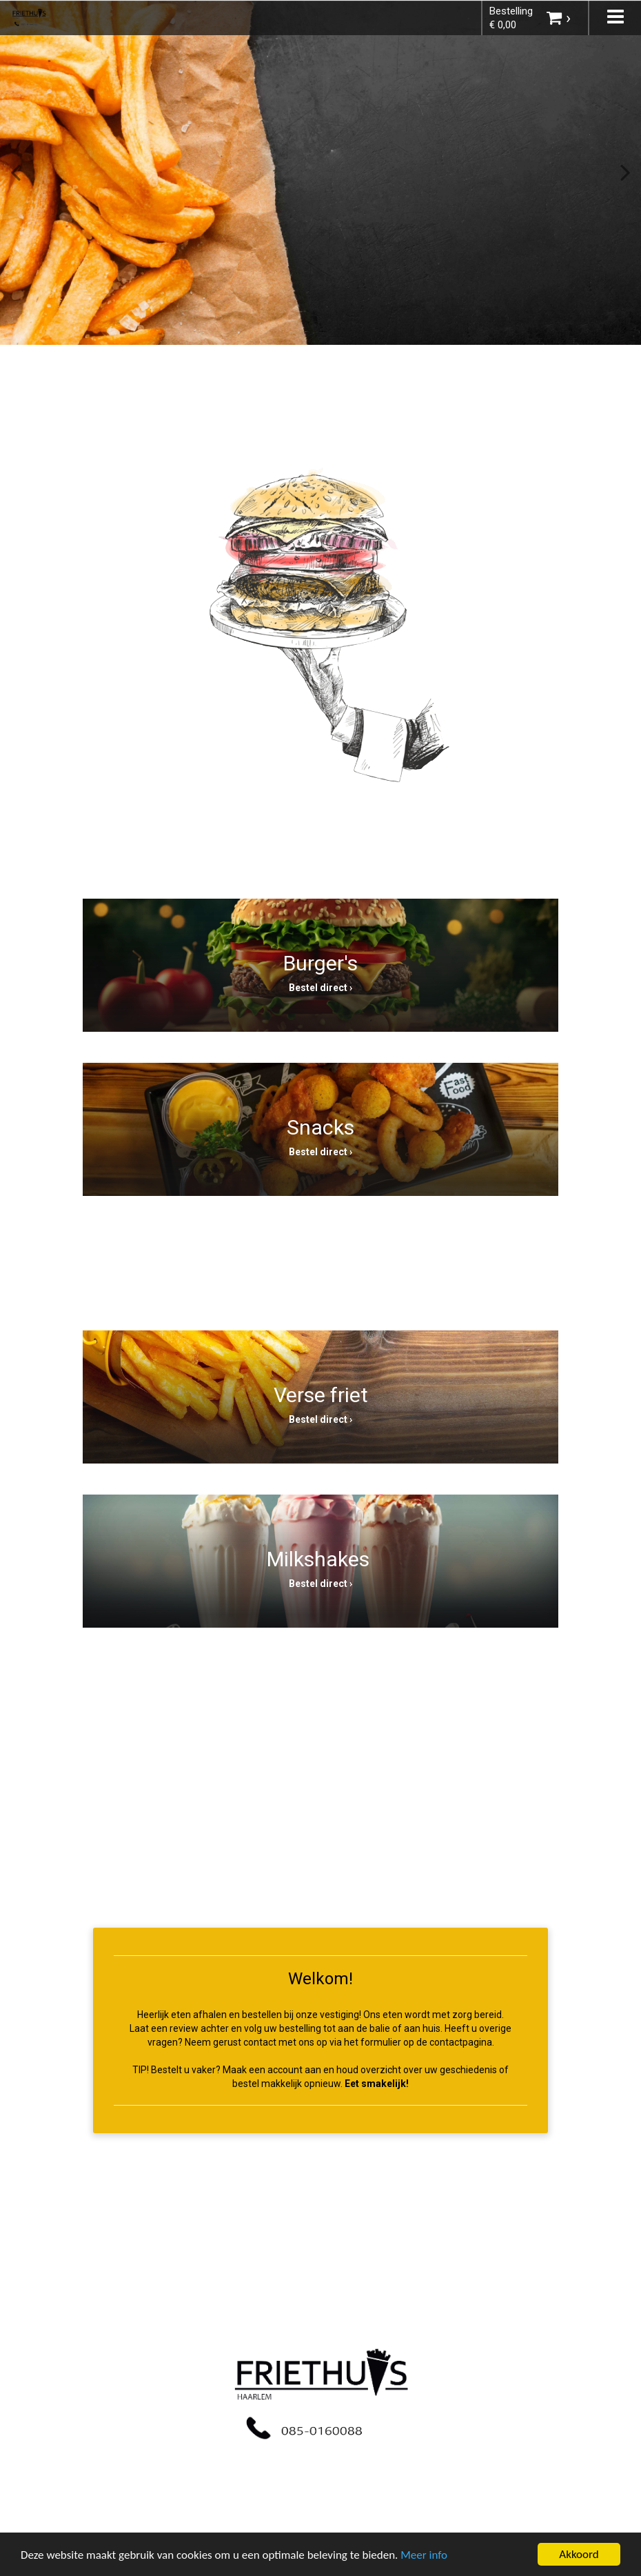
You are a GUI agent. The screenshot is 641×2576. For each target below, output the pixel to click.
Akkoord (578, 2554)
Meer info (423, 2555)
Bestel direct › (320, 987)
